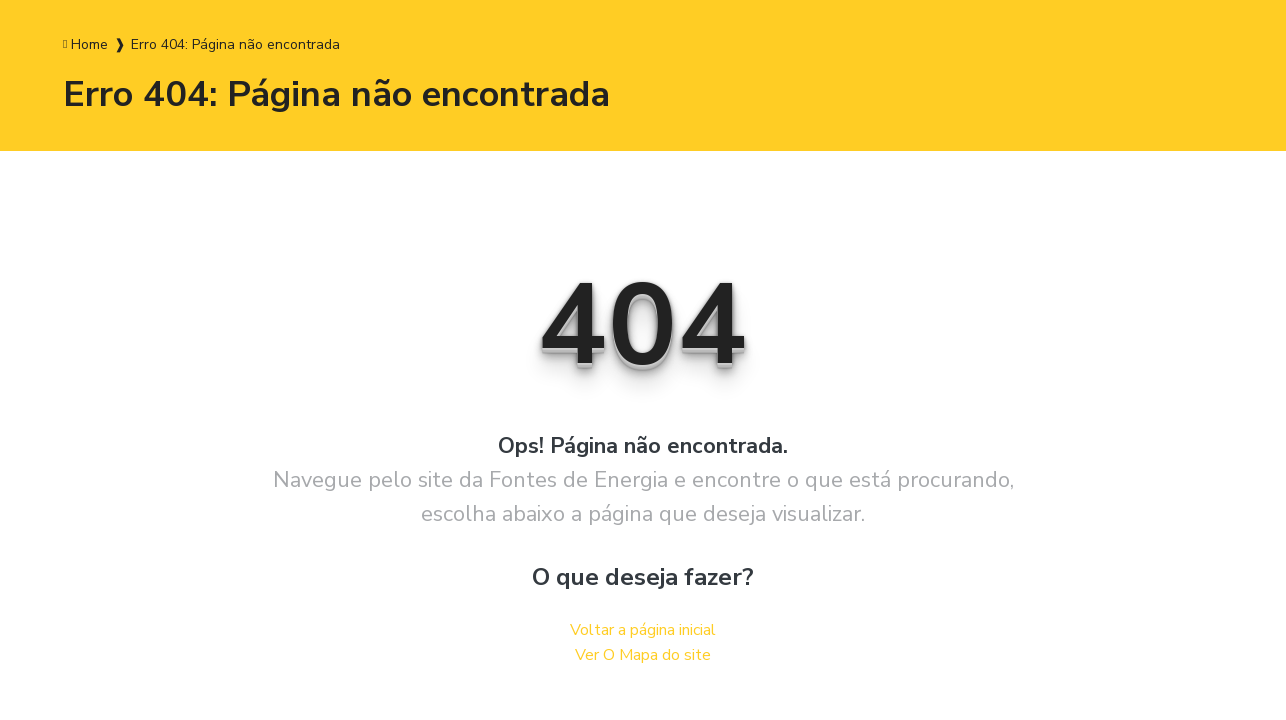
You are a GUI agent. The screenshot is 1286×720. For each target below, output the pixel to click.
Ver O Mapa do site (643, 655)
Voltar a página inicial (643, 630)
